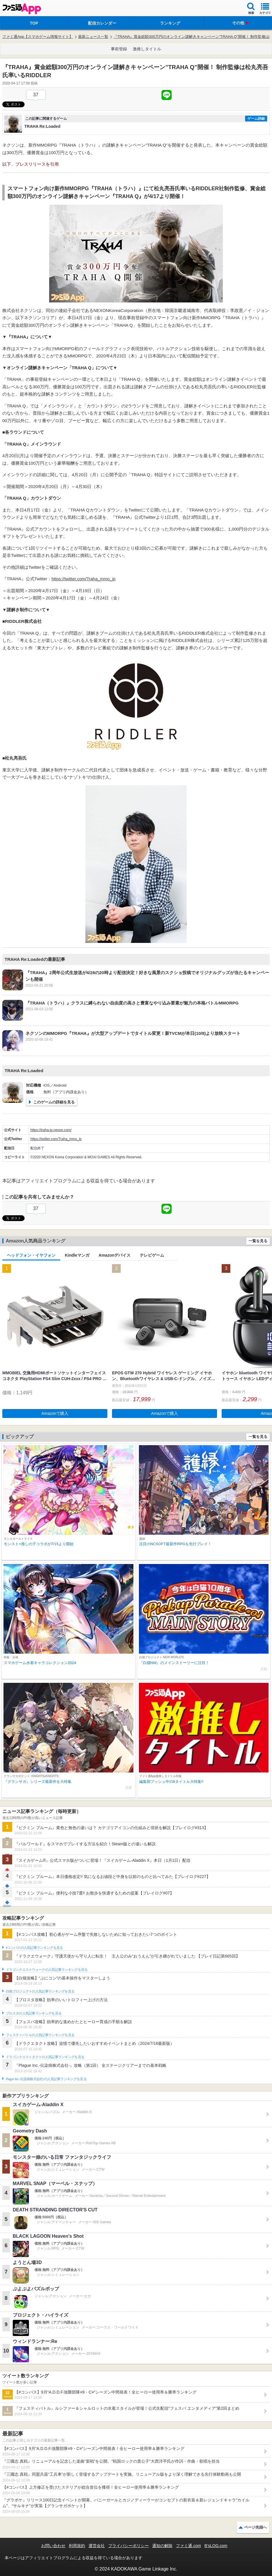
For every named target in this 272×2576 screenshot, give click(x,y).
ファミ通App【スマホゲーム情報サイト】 (37, 36)
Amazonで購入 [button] (54, 1413)
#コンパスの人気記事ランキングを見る (34, 1947)
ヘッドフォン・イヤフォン (31, 1255)
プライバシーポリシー (128, 2545)
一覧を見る (258, 1241)
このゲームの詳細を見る (54, 1102)
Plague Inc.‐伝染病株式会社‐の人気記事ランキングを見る (46, 2079)
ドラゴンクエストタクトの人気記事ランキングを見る (45, 2057)
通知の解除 (162, 2545)
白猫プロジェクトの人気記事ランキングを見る (40, 1991)
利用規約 (77, 2545)
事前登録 (119, 49)
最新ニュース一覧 (93, 36)
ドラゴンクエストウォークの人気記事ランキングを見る (47, 1969)
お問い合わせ (53, 2545)
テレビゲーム (152, 1255)
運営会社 (97, 2545)
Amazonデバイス (115, 1255)
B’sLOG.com (216, 2545)
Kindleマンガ (77, 1255)
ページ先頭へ (255, 2527)
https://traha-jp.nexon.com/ (50, 1130)
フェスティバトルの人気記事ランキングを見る (40, 2035)
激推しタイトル (147, 49)
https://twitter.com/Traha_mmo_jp (83, 578)
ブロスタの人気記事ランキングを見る (33, 2013)
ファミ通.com (188, 2545)
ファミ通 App (21, 8)
